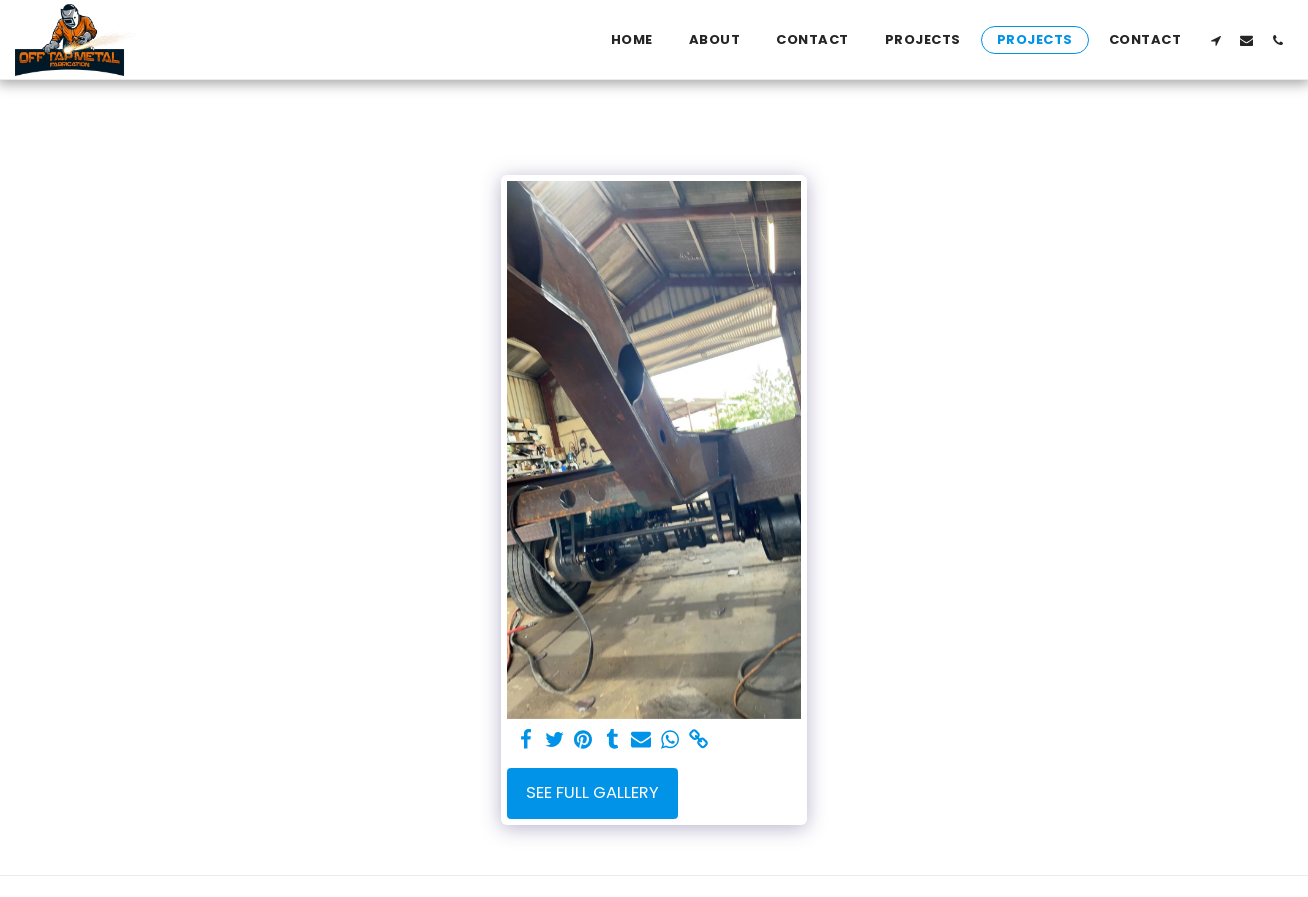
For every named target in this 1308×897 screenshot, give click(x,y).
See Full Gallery (592, 792)
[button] (1215, 40)
